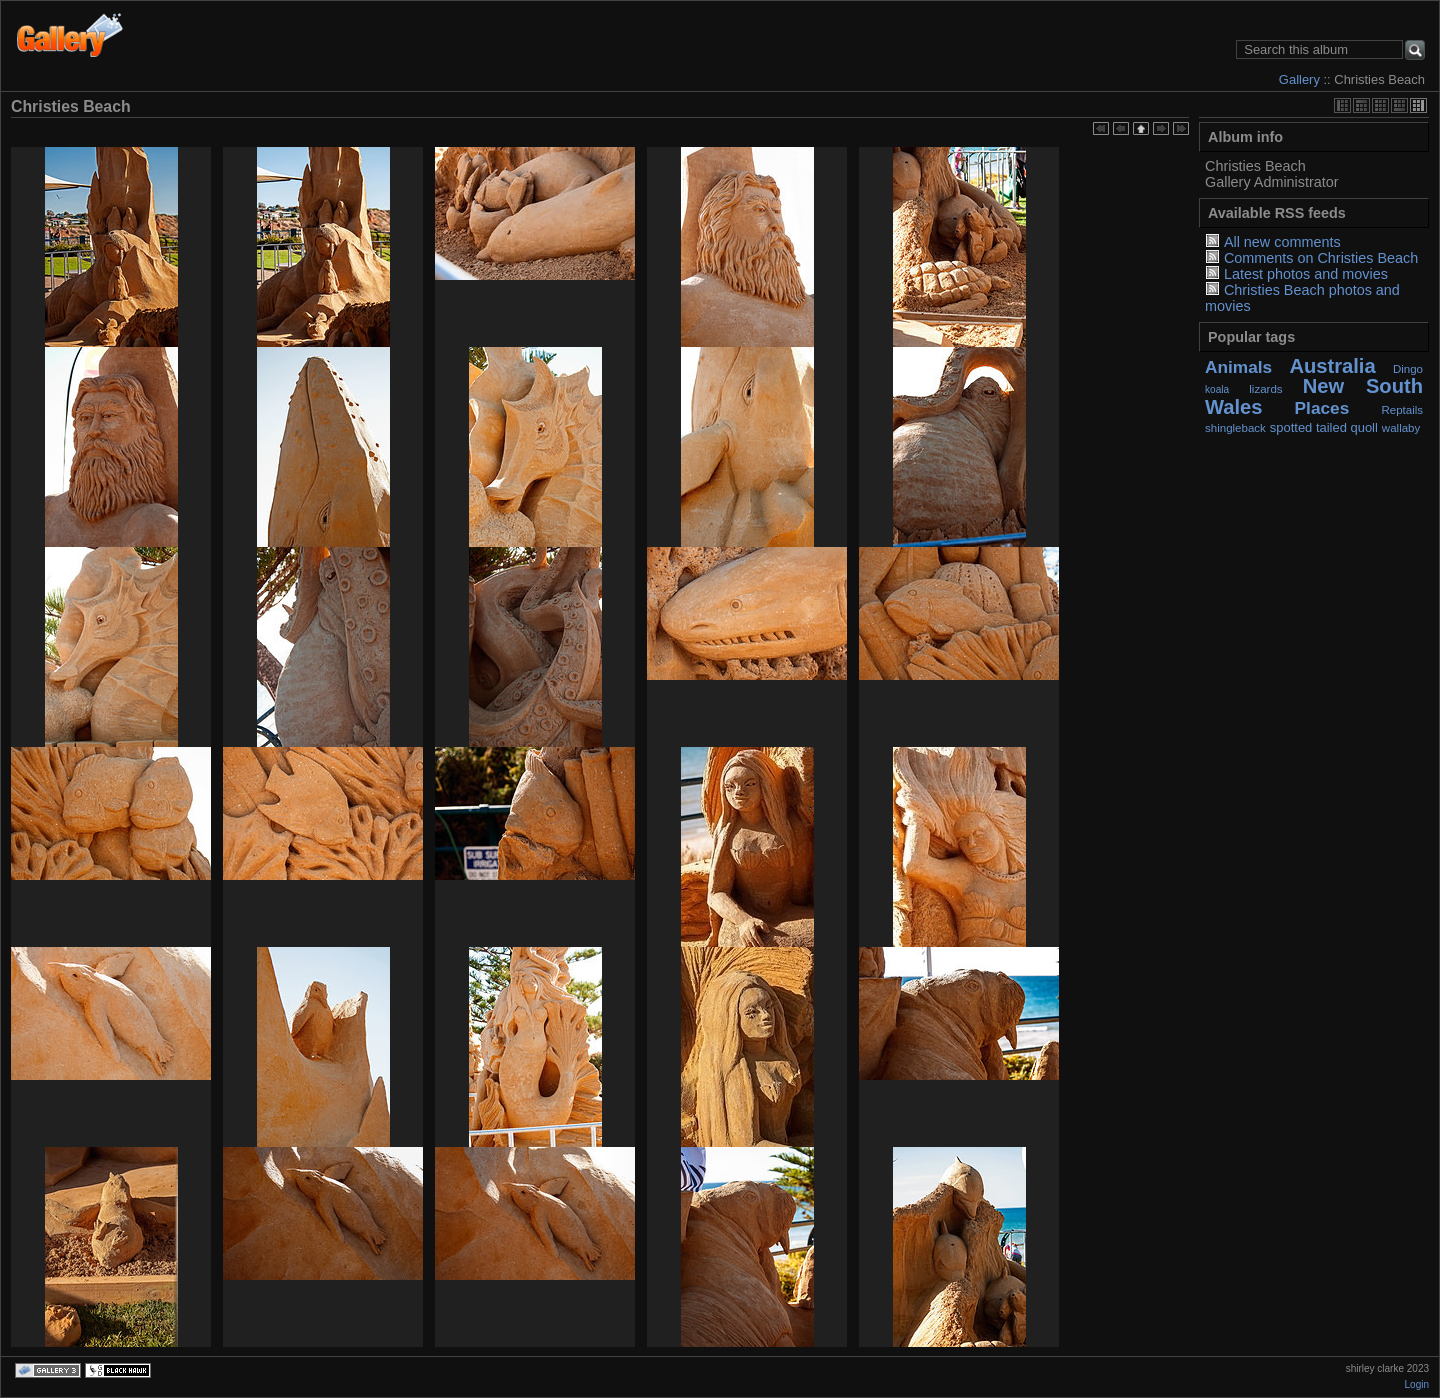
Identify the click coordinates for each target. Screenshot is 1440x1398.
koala (1217, 389)
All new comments (1282, 242)
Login (1417, 1384)
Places (1322, 408)
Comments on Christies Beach (1321, 258)
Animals (1238, 367)
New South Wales (1314, 396)
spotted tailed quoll (1324, 427)
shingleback (1235, 428)
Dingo (1408, 369)
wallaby (1401, 428)
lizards (1265, 389)
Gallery (1299, 79)
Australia (1332, 366)
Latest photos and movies (1306, 274)
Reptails (1402, 410)
